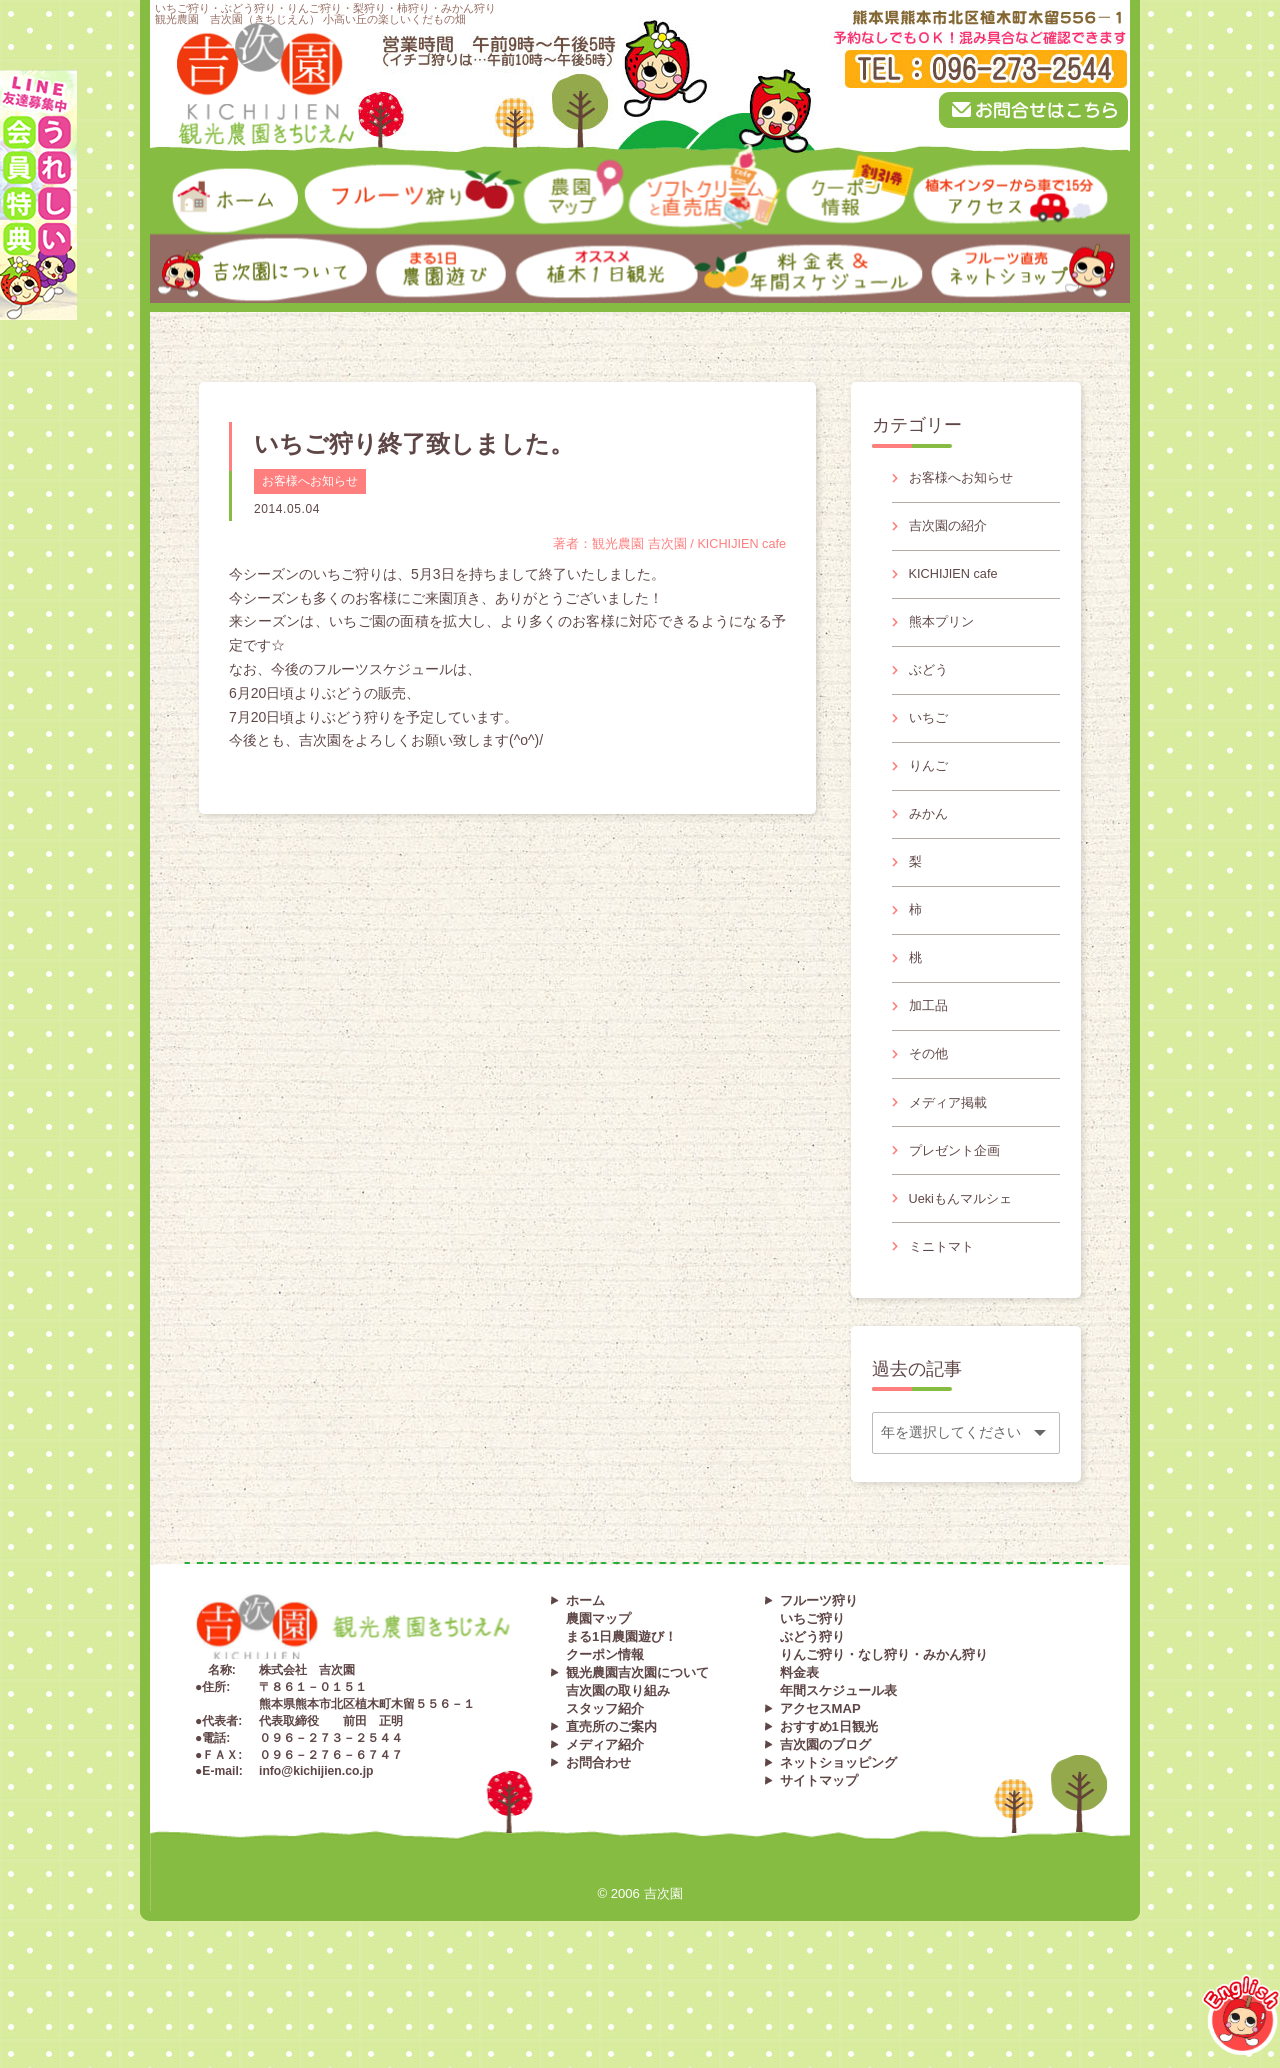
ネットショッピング (838, 1844)
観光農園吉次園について (637, 1754)
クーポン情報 (605, 1736)
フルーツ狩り (819, 1682)
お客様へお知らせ (310, 481)
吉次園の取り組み (618, 1772)
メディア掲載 (952, 1166)
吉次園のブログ (825, 1826)
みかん (931, 849)
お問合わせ (598, 1844)
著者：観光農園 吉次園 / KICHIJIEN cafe (659, 544)
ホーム (585, 1682)
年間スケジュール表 (838, 1772)
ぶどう (931, 691)
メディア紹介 (605, 1826)
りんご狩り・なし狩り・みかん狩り (884, 1736)
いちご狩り (812, 1700)
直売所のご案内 (611, 1808)
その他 (931, 1113)
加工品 (931, 1060)
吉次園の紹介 (952, 532)
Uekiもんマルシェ (966, 1272)
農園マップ (598, 1700)
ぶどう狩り (812, 1718)
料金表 (799, 1754)
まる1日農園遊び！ (621, 1718)
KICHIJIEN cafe (959, 585)
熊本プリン (945, 638)
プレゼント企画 (959, 1219)
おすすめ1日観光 (829, 1808)
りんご (931, 796)
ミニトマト (945, 1324)
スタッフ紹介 (605, 1790)
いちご (931, 744)
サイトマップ (819, 1862)
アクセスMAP (820, 1790)
